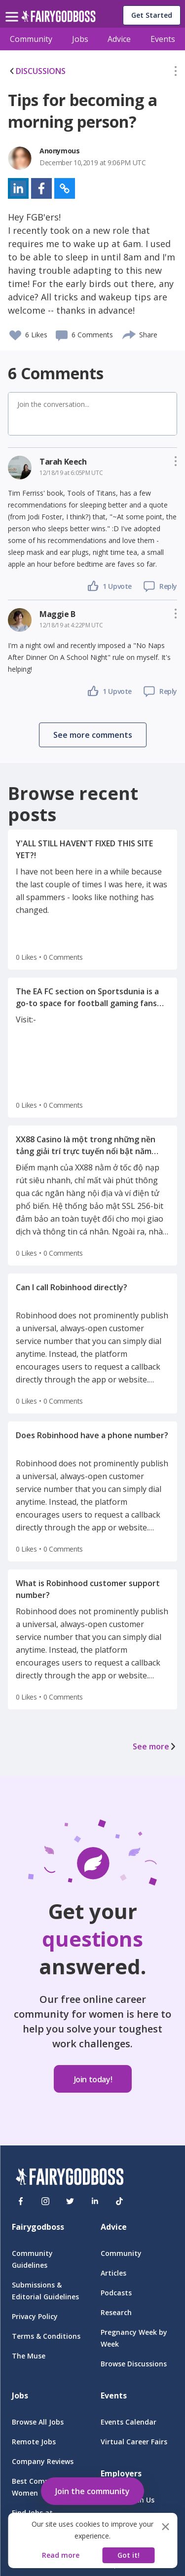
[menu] (13, 8)
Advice (119, 39)
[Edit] (176, 73)
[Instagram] (45, 2201)
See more (155, 1746)
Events (162, 39)
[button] (175, 73)
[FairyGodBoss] (69, 2178)
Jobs (80, 39)
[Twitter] (70, 2201)
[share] (129, 333)
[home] (58, 19)
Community (31, 39)
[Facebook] (21, 2201)
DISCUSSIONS (37, 71)
